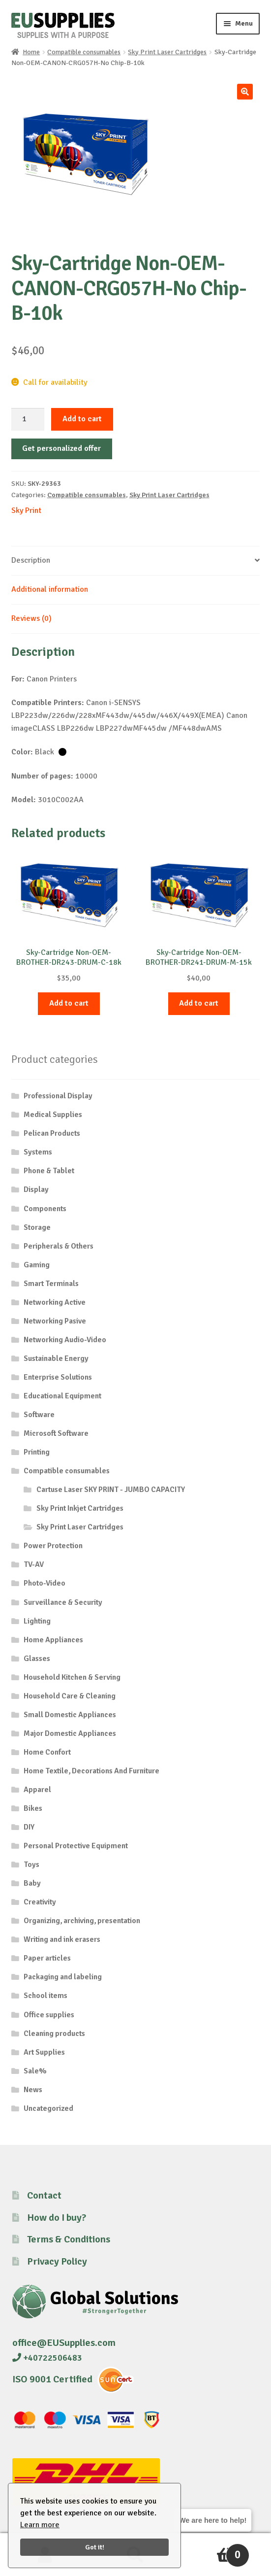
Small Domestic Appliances (70, 1715)
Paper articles (47, 1958)
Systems (38, 1152)
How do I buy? (56, 2217)
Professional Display (58, 1096)
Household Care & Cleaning (70, 1696)
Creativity (40, 1902)
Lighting (37, 1621)
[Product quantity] (28, 419)
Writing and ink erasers (62, 1939)
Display (36, 1189)
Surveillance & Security (63, 1602)
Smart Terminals (51, 1283)
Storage (37, 1227)
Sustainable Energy (56, 1358)
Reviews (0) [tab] (31, 618)
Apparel (37, 1790)
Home (31, 52)
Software (39, 1415)
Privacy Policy (57, 2261)
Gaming (37, 1265)
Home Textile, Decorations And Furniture (91, 1771)
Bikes (33, 1808)
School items (45, 1995)
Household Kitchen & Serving (72, 1677)
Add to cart (82, 419)
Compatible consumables (83, 52)
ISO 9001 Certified (52, 2379)
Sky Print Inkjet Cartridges (79, 1508)
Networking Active (55, 1302)
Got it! (94, 2546)
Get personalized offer (61, 448)
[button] (245, 92)
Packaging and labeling (63, 1977)
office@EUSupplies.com (64, 2343)
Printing (37, 1452)
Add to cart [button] (69, 1003)
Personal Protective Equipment (76, 1846)
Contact (44, 2195)
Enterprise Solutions (58, 1377)
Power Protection (53, 1546)
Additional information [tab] (49, 589)
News (33, 2090)
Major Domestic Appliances (70, 1733)
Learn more (40, 2525)
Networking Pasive (55, 1321)
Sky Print (26, 510)
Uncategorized (48, 2108)
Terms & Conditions (68, 2239)
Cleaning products (54, 2033)
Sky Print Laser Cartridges (167, 52)
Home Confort (47, 1752)
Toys (31, 1864)
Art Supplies (44, 2052)
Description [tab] (30, 560)
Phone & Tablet (49, 1171)
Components (45, 1209)
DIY (29, 1827)
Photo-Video (44, 1583)
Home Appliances (53, 1640)
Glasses (37, 1658)
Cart (215, 2551)
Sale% (35, 2071)
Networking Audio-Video (65, 1340)
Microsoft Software (56, 1433)
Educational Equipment (62, 1396)
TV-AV (34, 1564)
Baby (32, 1883)
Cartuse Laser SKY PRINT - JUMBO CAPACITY (110, 1489)
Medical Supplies (53, 1114)
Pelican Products (52, 1133)
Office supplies (49, 2015)
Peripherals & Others (58, 1246)
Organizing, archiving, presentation (82, 1921)
